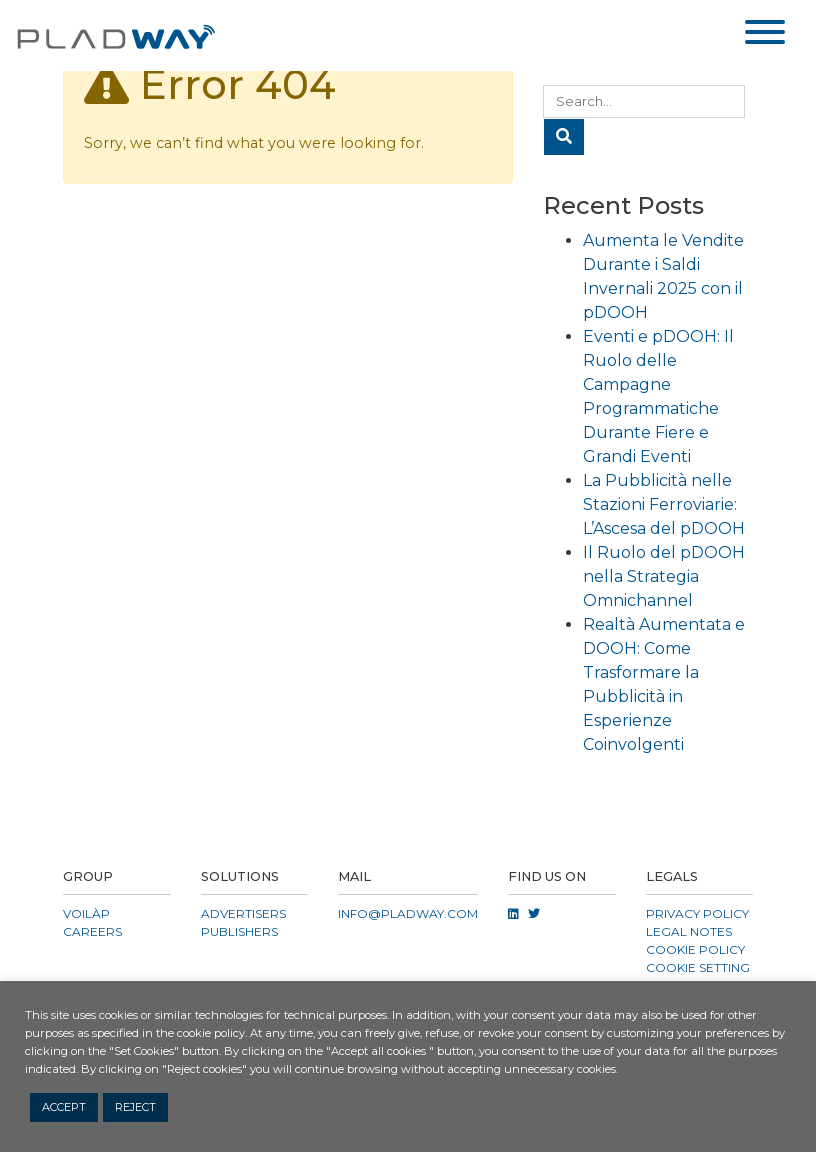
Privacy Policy (697, 913)
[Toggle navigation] (765, 35)
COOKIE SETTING (698, 967)
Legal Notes (689, 931)
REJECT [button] (135, 1107)
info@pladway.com (408, 913)
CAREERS (92, 931)
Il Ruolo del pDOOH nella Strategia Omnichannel (664, 576)
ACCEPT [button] (64, 1107)
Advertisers (243, 913)
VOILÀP (86, 913)
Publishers (239, 931)
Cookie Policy (695, 949)
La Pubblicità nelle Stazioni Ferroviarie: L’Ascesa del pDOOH (664, 504)
